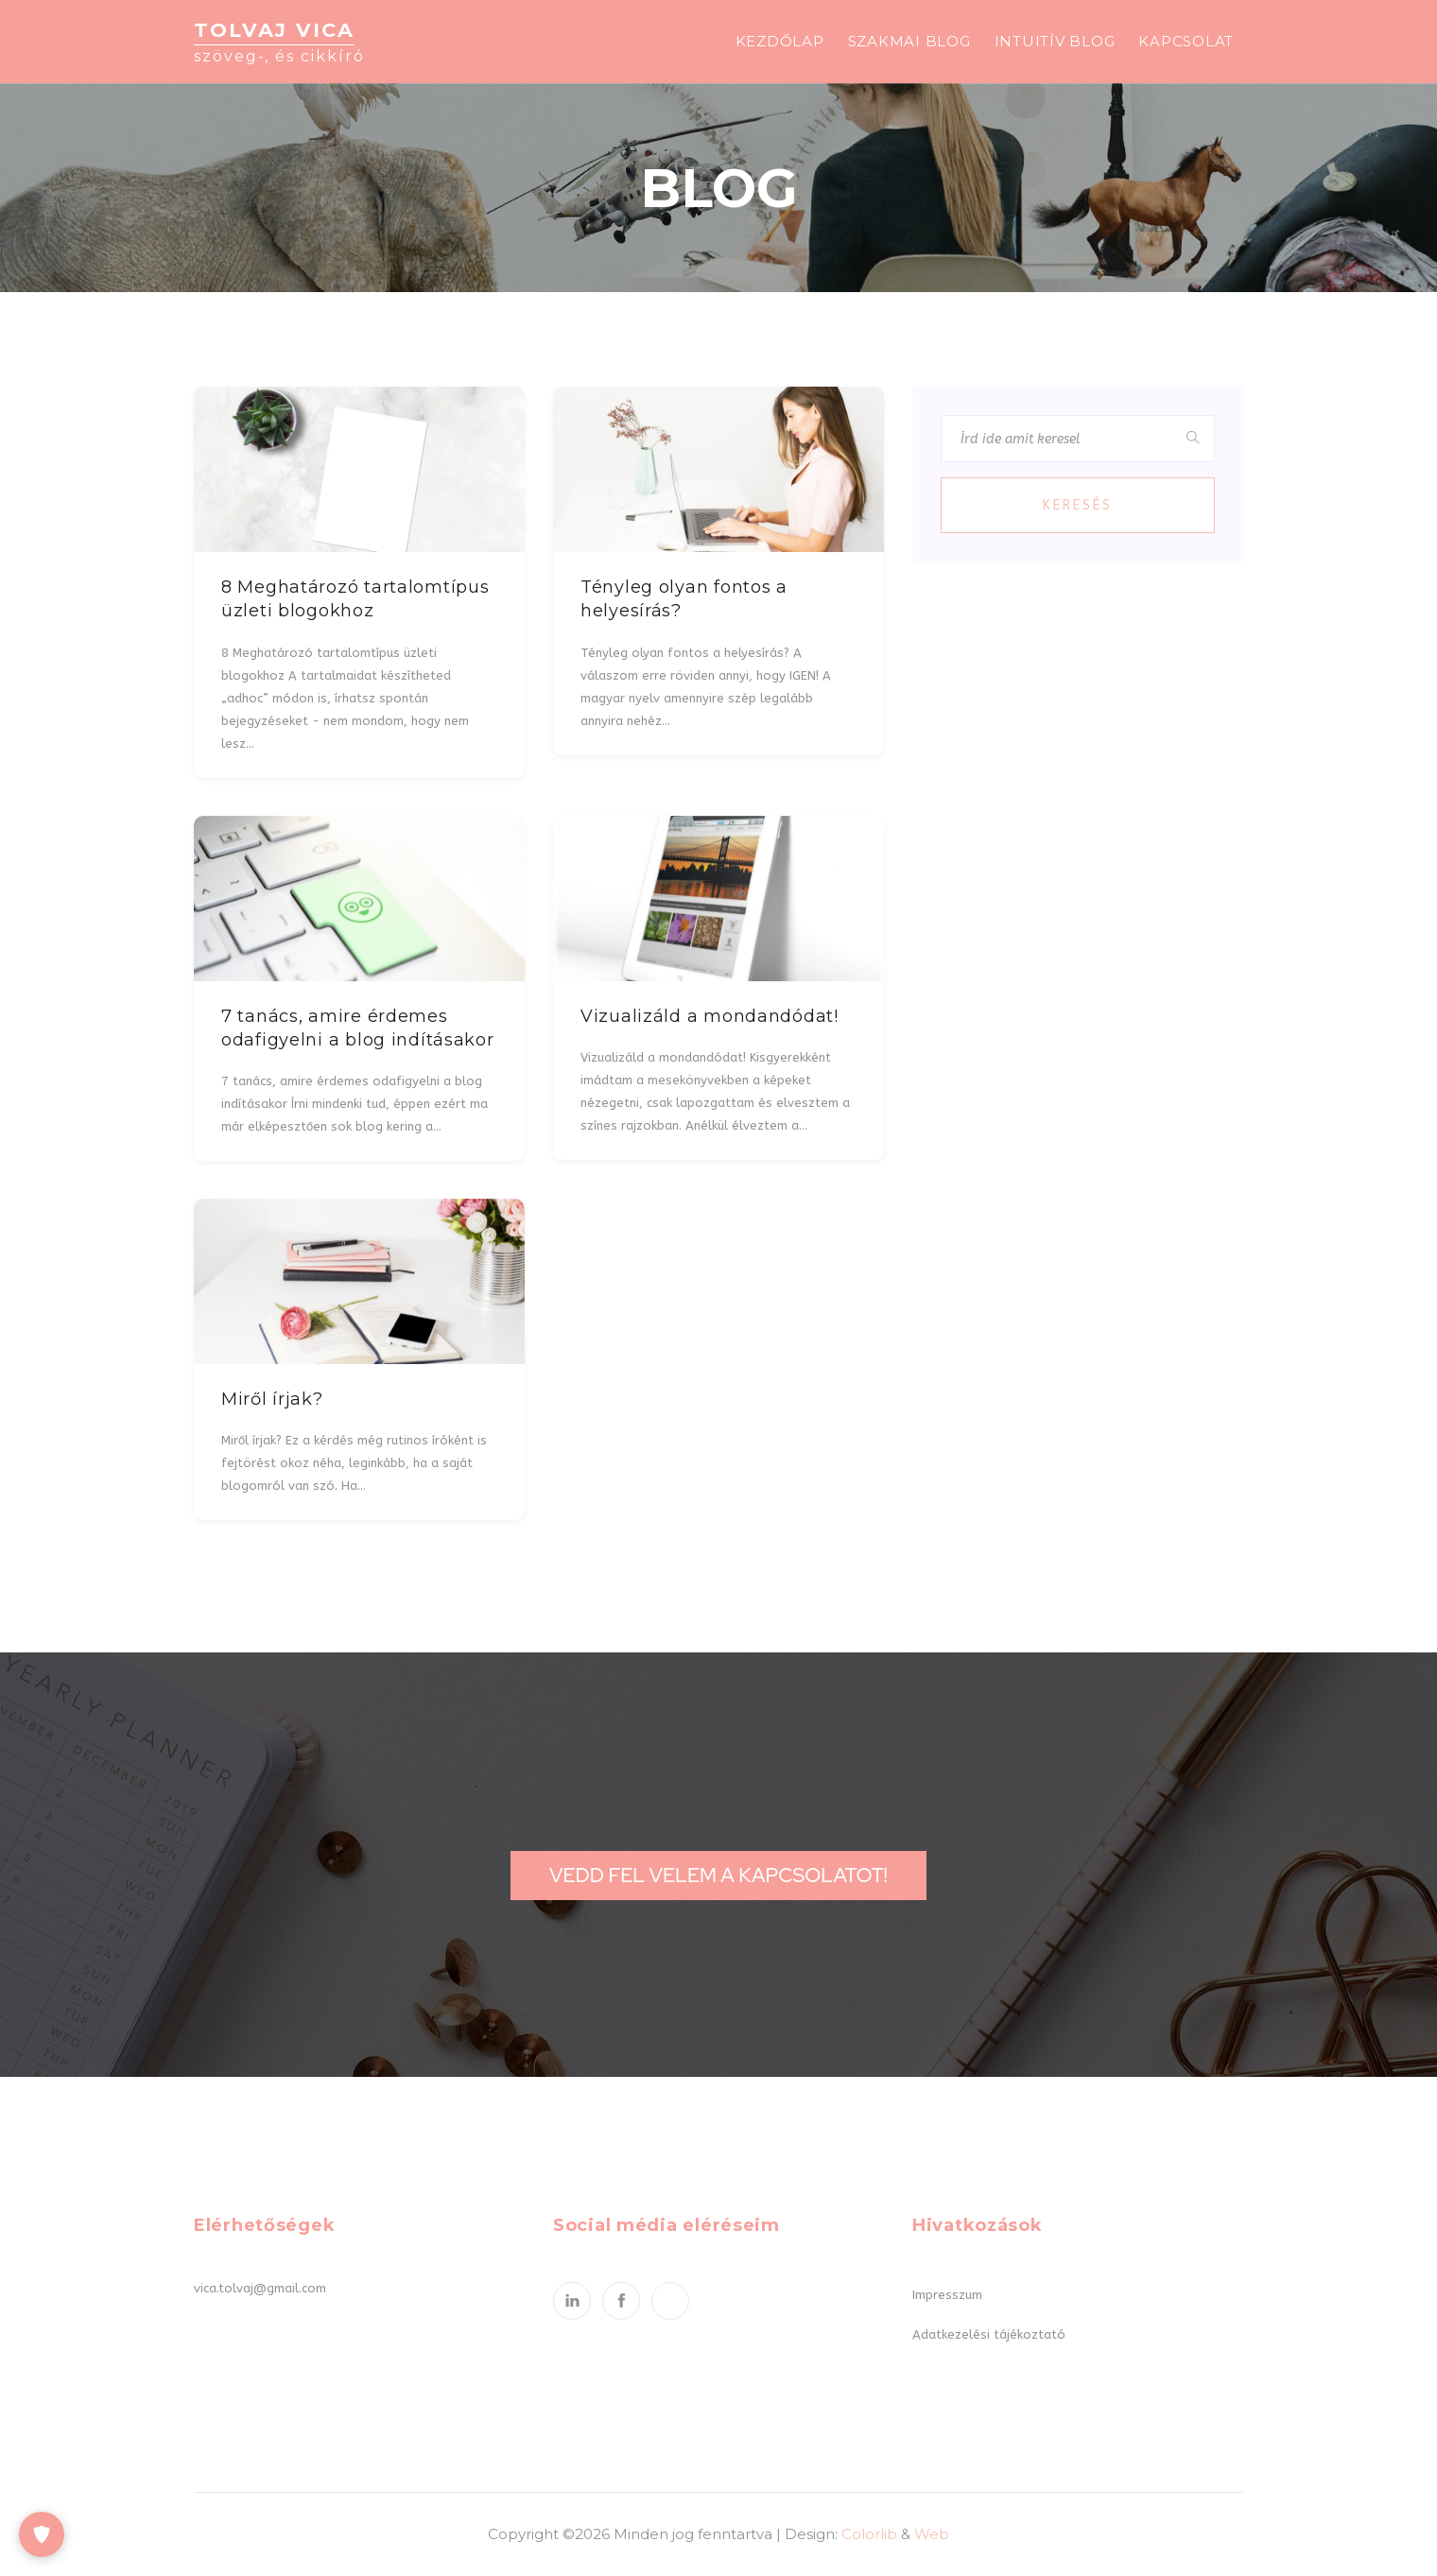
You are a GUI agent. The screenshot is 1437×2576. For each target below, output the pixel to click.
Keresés (1078, 505)
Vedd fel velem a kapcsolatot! (718, 1875)
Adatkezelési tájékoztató (988, 2334)
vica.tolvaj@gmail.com (260, 2288)
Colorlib (869, 2534)
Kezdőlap (780, 41)
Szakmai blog (909, 41)
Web (931, 2534)
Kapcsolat (1186, 41)
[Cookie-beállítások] (41, 2534)
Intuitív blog (1055, 41)
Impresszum (947, 2295)
